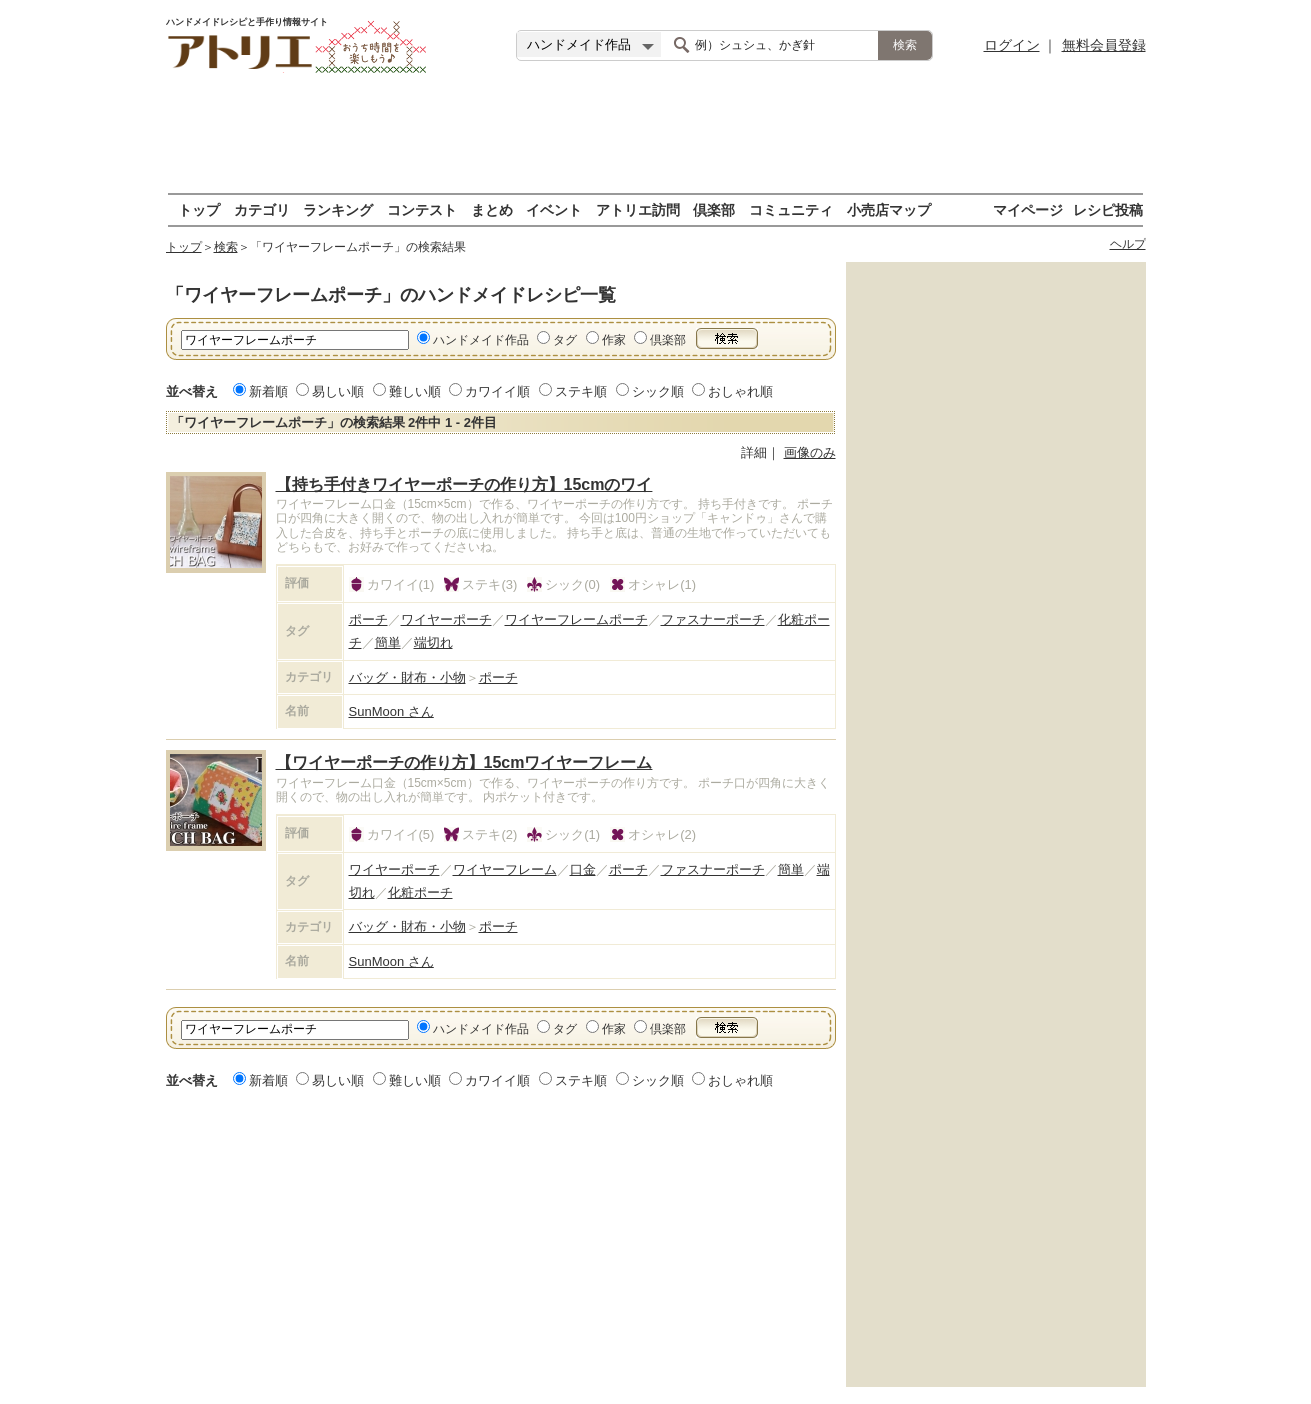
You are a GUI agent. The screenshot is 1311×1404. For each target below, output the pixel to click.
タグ (565, 340)
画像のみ (810, 452)
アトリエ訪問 (638, 209)
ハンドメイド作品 (481, 340)
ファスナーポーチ (713, 619)
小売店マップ (889, 209)
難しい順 (415, 391)
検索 (226, 247)
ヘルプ (1128, 244)
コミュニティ (791, 209)
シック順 (658, 391)
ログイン (1012, 45)
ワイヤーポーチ (446, 619)
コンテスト (422, 209)
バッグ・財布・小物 (407, 677)
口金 (583, 869)
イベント (554, 209)
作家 (614, 340)
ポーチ (368, 619)
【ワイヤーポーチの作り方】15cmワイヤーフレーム (464, 762)
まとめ (492, 209)
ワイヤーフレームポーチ (576, 619)
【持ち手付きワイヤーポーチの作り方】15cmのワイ (464, 484)
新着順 (268, 391)
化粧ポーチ (420, 892)
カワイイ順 (497, 391)
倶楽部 (714, 209)
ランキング (338, 209)
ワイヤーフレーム (505, 869)
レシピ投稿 (1108, 209)
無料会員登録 (1104, 45)
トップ (199, 209)
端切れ (433, 642)
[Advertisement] (656, 135)
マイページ (1028, 209)
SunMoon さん (391, 711)
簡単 (388, 642)
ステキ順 (581, 391)
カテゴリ (262, 209)
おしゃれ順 (740, 391)
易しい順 (338, 391)
